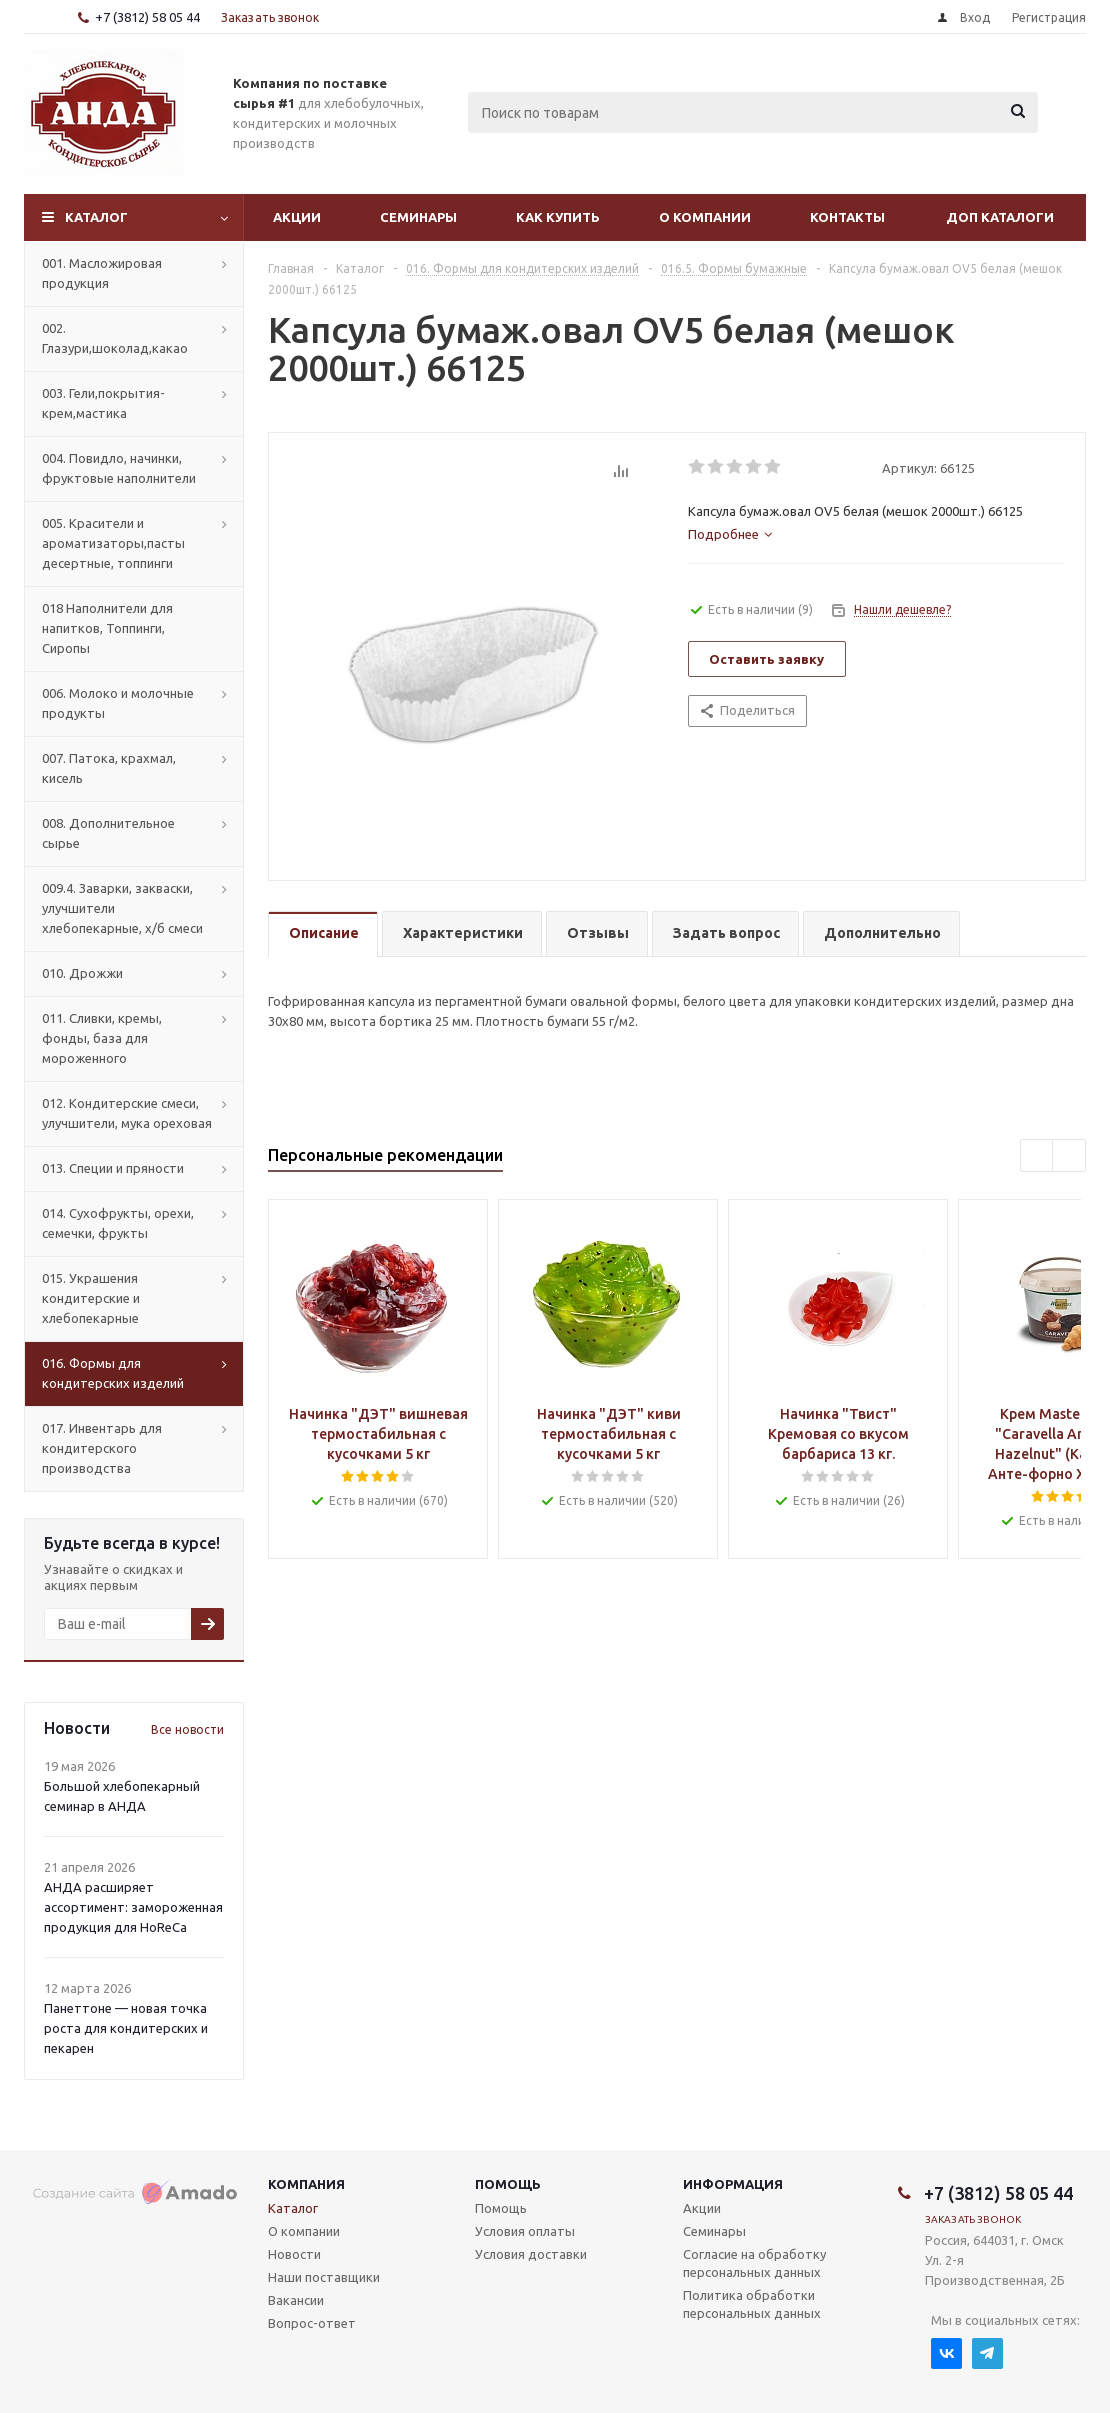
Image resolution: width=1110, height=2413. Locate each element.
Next (1069, 1156)
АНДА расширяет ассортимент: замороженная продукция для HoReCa (133, 1907)
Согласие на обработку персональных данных (754, 2263)
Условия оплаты (525, 2231)
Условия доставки (531, 2254)
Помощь (508, 2184)
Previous (1037, 1156)
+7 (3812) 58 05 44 (147, 17)
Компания (306, 2184)
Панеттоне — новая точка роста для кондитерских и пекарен (126, 2028)
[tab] (730, 534)
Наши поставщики (324, 2277)
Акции (297, 217)
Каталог (96, 217)
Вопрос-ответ (312, 2323)
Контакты (847, 217)
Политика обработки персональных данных (752, 2304)
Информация (733, 2184)
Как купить (558, 217)
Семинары (418, 217)
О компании (705, 217)
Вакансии (296, 2300)
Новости (294, 2254)
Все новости (187, 1729)
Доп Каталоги (1000, 217)
